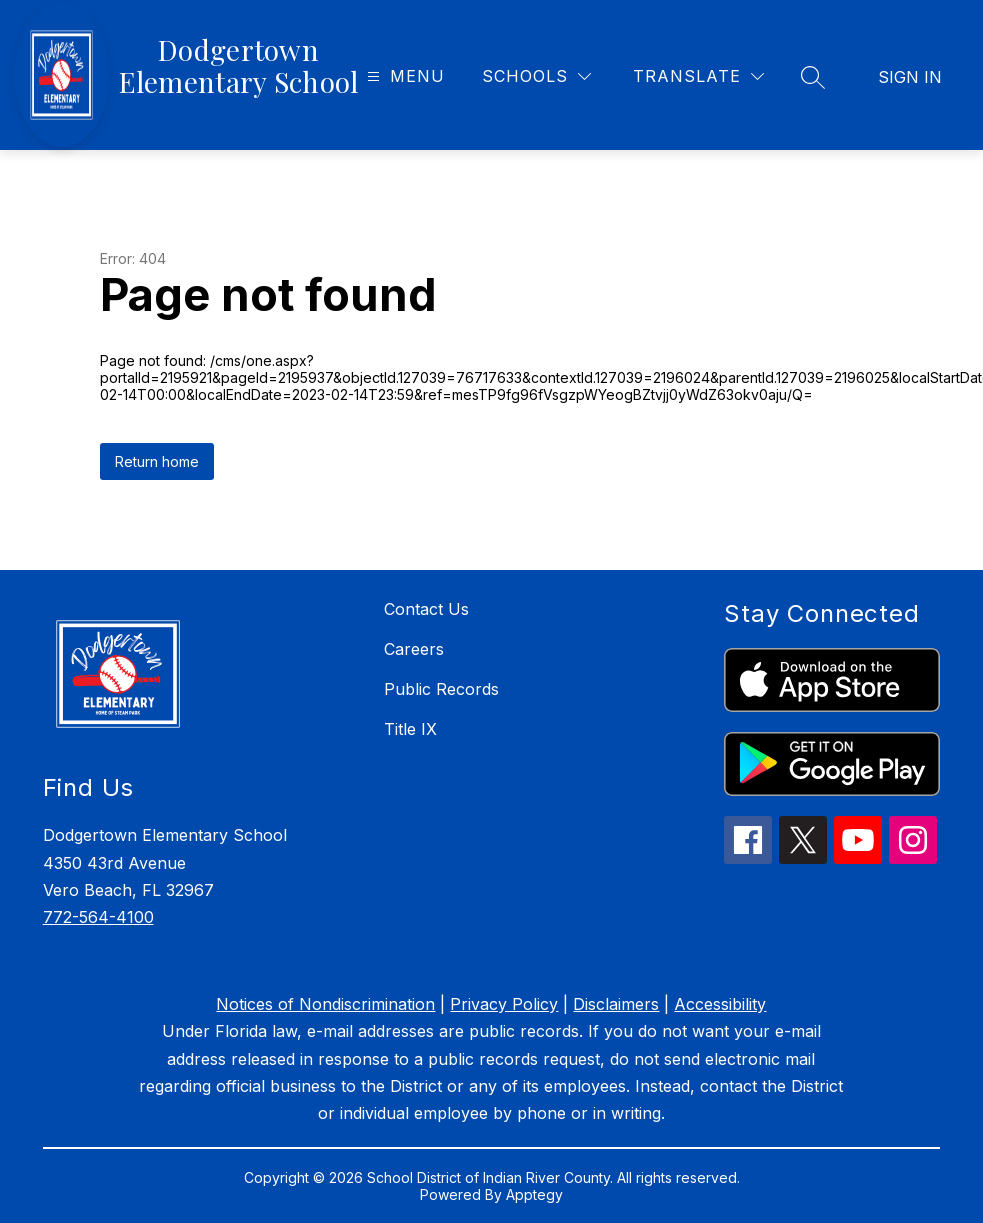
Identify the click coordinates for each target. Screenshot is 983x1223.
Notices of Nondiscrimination (325, 1004)
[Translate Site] (698, 76)
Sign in (910, 77)
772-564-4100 (98, 917)
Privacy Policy (504, 1004)
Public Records (441, 689)
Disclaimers (616, 1004)
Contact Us (426, 609)
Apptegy (534, 1194)
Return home (157, 461)
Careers (414, 649)
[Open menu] (403, 76)
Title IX (410, 729)
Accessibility (720, 1004)
